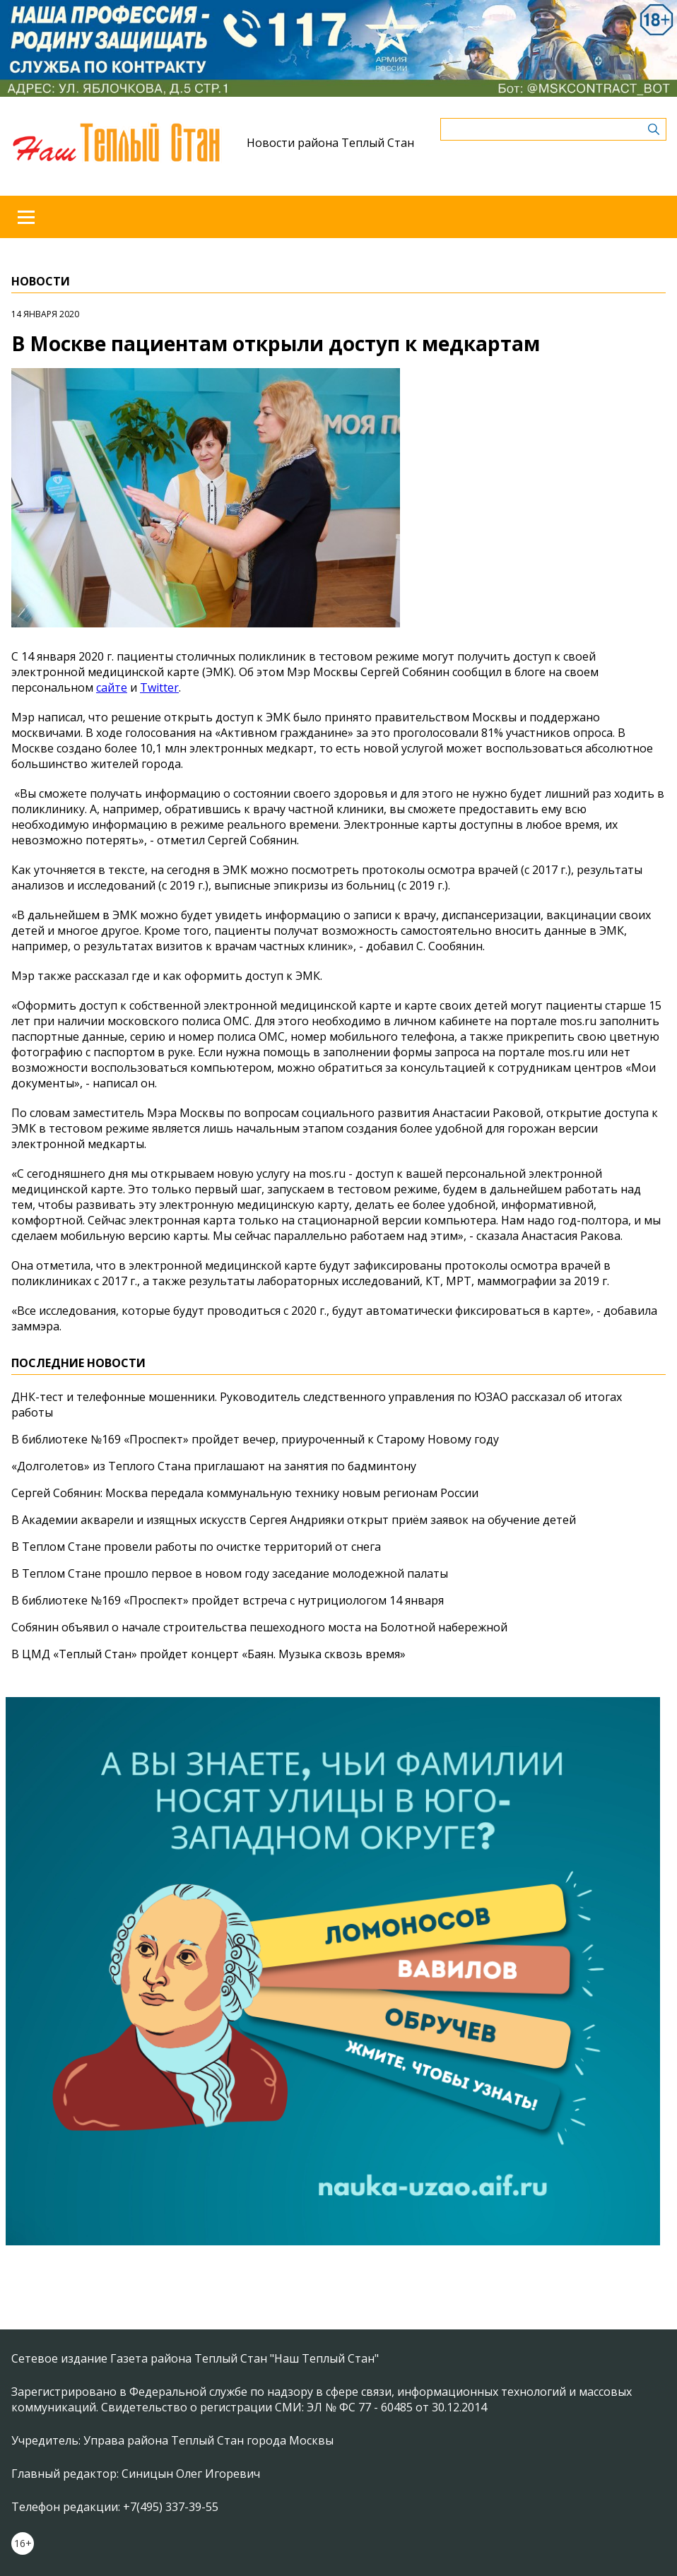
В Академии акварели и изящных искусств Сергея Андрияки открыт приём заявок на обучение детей (293, 1520)
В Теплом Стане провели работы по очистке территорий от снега (196, 1546)
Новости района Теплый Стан (330, 142)
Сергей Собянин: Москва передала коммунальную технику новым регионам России (244, 1493)
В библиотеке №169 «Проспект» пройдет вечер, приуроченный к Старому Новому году (255, 1439)
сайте (111, 687)
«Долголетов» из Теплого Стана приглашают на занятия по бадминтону (213, 1466)
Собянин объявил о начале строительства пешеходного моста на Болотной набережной (259, 1627)
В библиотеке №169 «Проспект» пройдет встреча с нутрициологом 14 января (227, 1600)
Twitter (159, 687)
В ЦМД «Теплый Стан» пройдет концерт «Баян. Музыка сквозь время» (208, 1654)
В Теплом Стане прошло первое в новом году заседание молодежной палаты (229, 1573)
